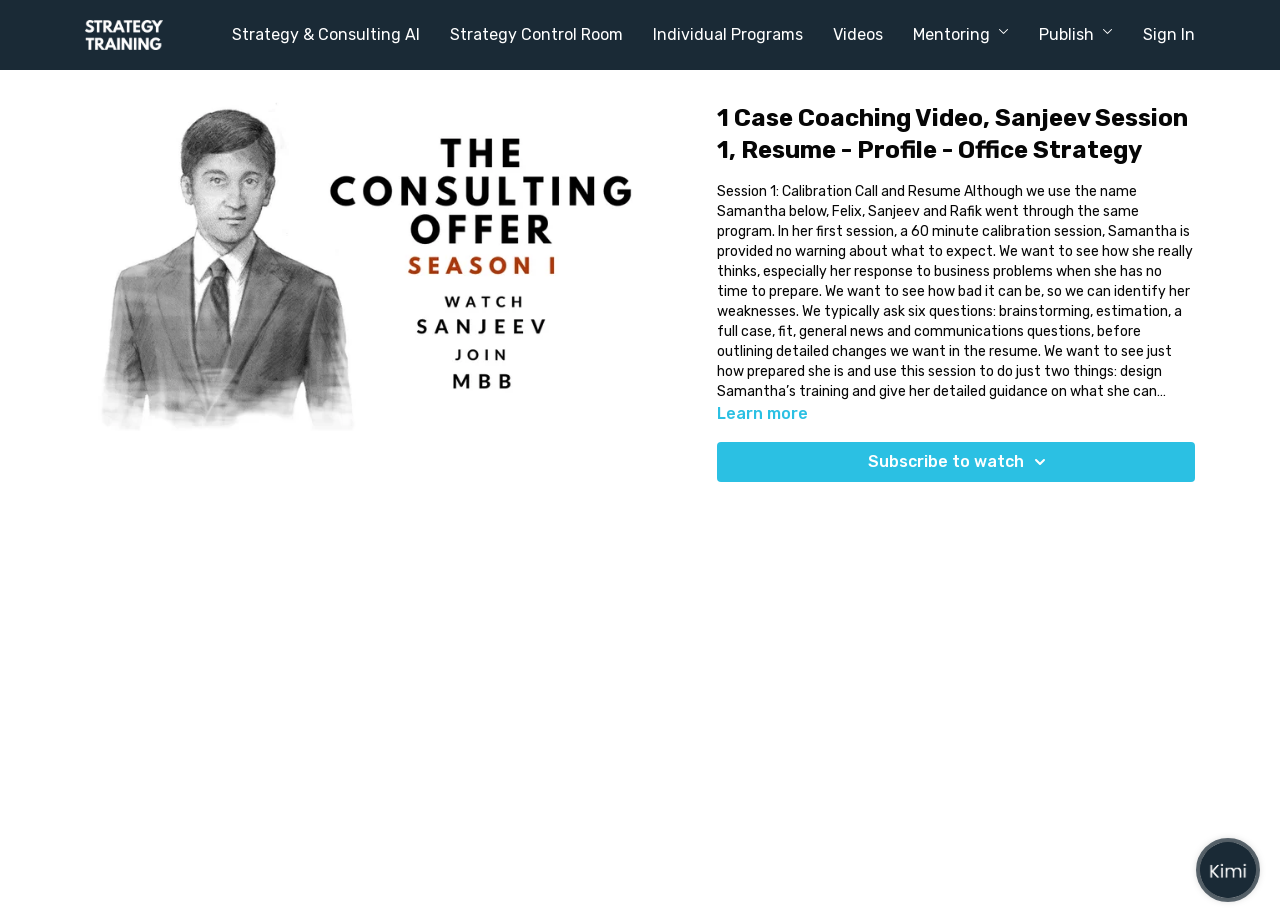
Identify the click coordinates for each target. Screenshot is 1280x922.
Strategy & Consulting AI (326, 34)
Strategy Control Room (536, 34)
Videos (858, 34)
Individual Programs (728, 34)
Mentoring (961, 34)
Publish (1076, 34)
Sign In (1169, 34)
